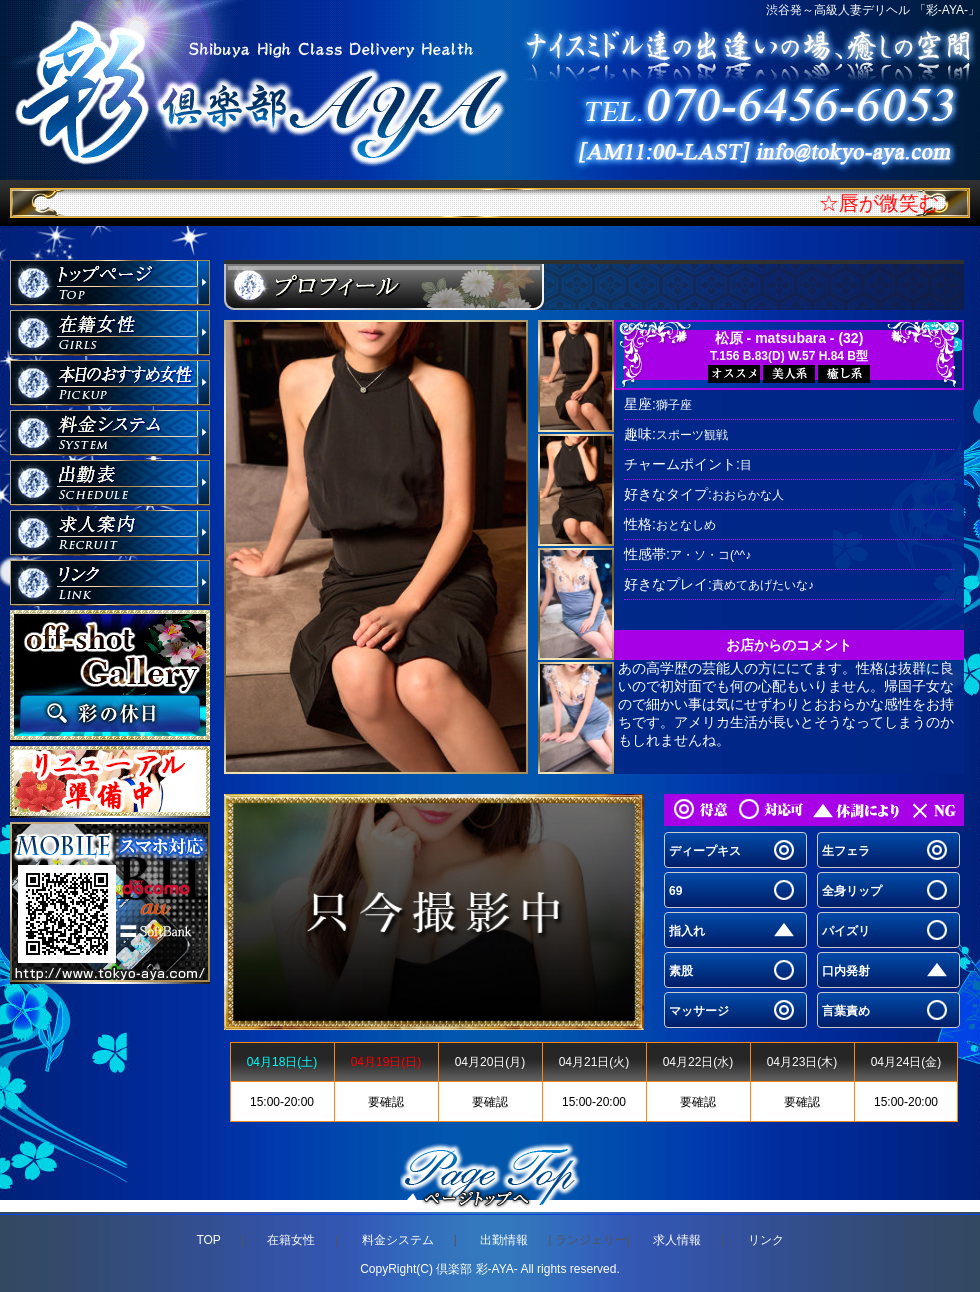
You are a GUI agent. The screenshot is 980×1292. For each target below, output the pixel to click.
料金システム (398, 1240)
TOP (208, 1240)
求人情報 (677, 1240)
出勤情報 (504, 1240)
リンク (766, 1240)
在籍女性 (291, 1240)
